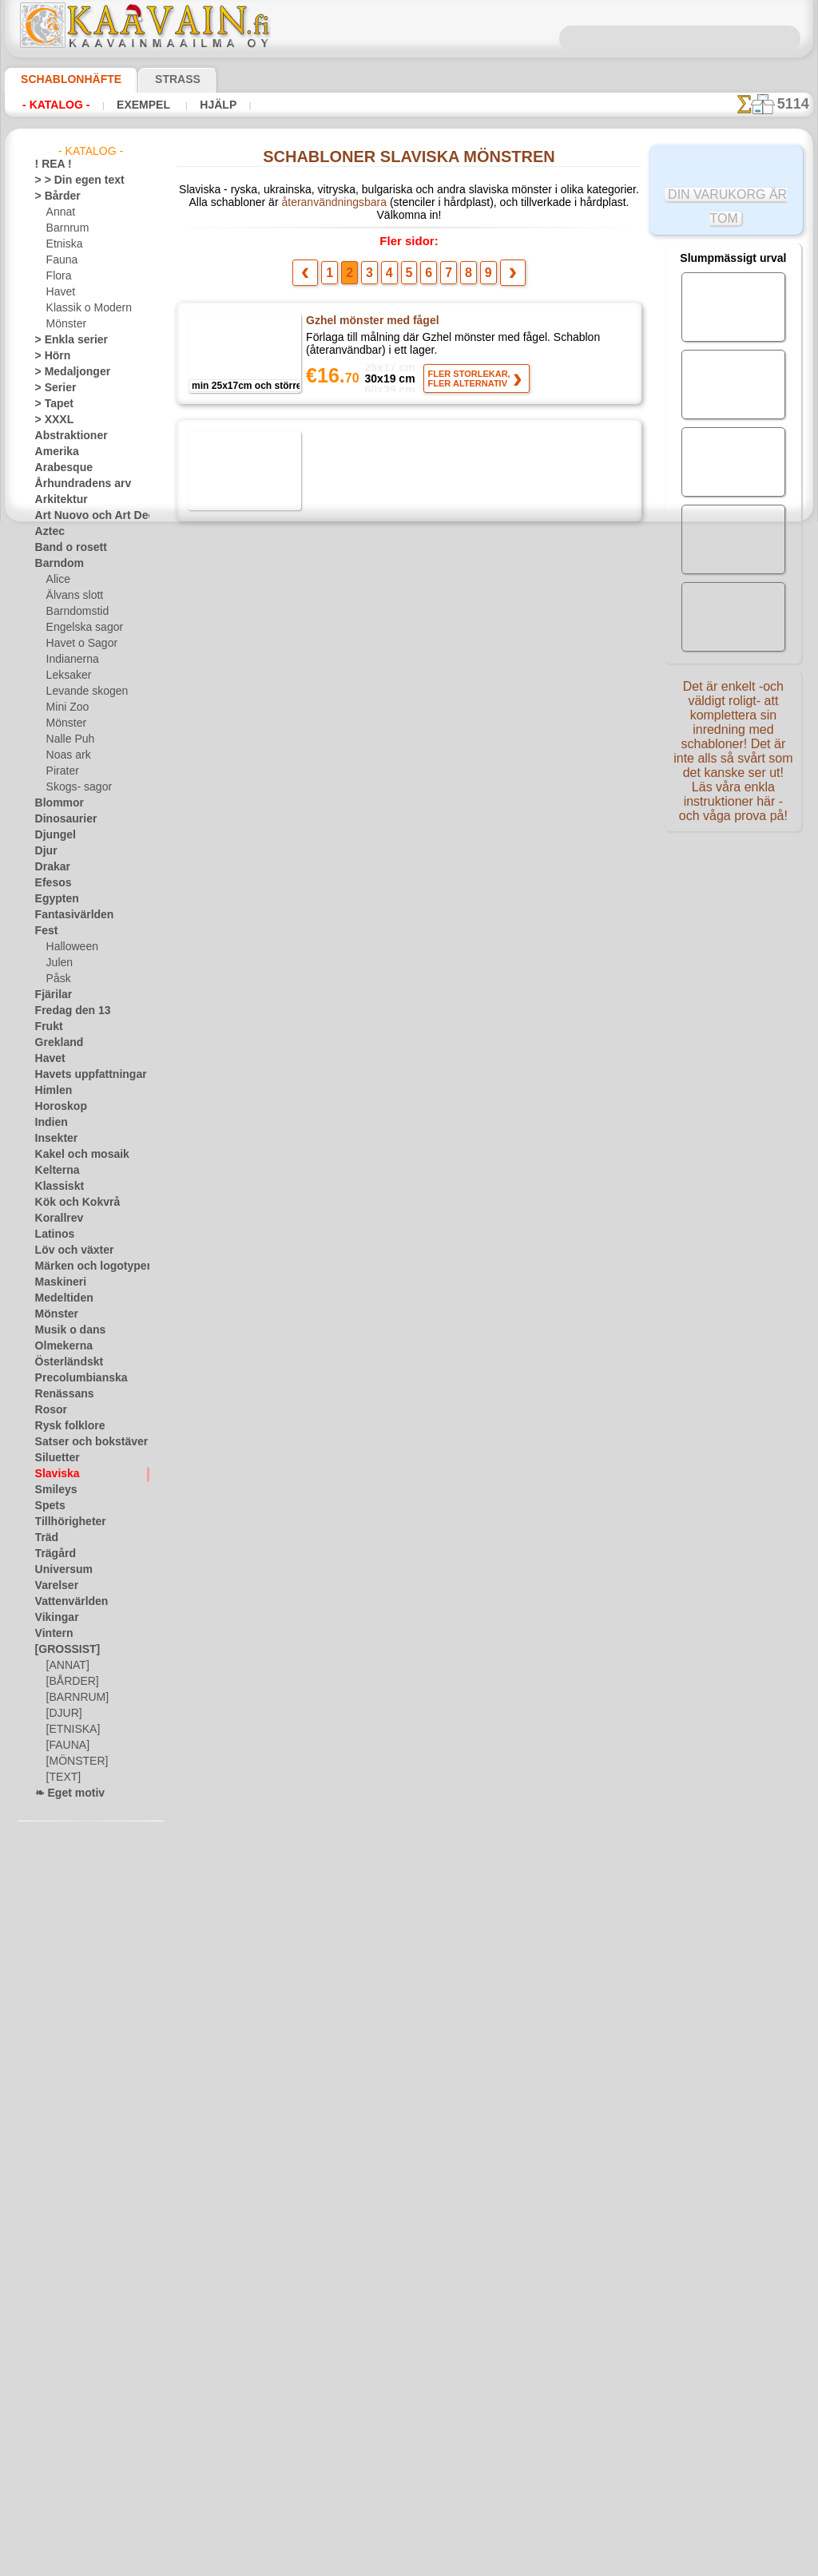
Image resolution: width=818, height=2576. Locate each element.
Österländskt (64, 1362)
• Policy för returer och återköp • (409, 2423)
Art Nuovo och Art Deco (88, 516)
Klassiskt (55, 1186)
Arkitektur (57, 500)
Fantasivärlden (68, 915)
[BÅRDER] (69, 1681)
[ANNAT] (65, 1666)
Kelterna (54, 1170)
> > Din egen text (70, 180)
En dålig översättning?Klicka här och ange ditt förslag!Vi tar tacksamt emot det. (409, 2284)
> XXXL (50, 420)
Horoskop (56, 1107)
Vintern (51, 1634)
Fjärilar (51, 995)
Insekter (53, 1138)
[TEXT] (61, 1777)
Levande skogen (81, 691)
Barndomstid (75, 611)
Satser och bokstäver (82, 1442)
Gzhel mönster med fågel (370, 313)
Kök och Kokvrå (69, 1202)
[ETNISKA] (69, 1729)
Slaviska (53, 1474)
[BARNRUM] (75, 1697)
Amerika (53, 452)
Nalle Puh (67, 739)
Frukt (47, 1027)
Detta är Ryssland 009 (361, 1427)
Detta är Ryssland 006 (361, 1055)
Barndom (55, 564)
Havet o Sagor (77, 643)
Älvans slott (72, 596)
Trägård (52, 1554)
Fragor (350, 2346)
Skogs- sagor (74, 787)
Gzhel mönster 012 (354, 560)
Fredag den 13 (65, 1011)
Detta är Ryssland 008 (361, 1303)
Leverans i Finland (503, 2346)
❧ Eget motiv (64, 1793)
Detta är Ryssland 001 (361, 1798)
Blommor (55, 803)
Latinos (52, 1234)
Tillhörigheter (64, 1522)
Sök (571, 2346)
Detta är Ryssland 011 (361, 2045)
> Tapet (50, 404)
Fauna (60, 260)
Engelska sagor (79, 627)
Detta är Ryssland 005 (361, 931)
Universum (58, 1570)
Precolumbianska (72, 1378)
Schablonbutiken (279, 2346)
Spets (47, 1506)
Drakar (50, 867)
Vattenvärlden (66, 1602)
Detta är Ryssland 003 (361, 684)
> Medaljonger (66, 372)
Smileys (51, 1490)
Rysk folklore (63, 1426)
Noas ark (66, 755)
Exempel (130, 104)
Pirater (61, 771)
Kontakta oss (411, 2346)
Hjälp (197, 104)
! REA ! (50, 164)
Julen (57, 963)
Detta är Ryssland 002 (361, 1674)
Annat (59, 212)
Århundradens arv (75, 484)
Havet (59, 292)
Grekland (55, 1043)
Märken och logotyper (83, 1266)
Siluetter (54, 1458)
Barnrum (65, 228)
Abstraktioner (66, 436)
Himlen (50, 1091)
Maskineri (57, 1282)
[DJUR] (62, 1713)
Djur (44, 851)
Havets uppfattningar (82, 1075)
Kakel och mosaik (73, 1154)
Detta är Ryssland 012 (361, 1922)
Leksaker (65, 675)
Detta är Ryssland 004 (361, 808)
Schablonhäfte (61, 79)
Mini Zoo (65, 707)
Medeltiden (60, 1298)
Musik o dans (64, 1330)
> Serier (51, 388)
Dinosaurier (61, 819)
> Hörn (49, 356)
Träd (44, 1538)
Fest (44, 931)
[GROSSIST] (62, 1650)
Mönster (65, 324)
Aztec (47, 532)
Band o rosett (65, 548)
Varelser (53, 1586)
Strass (153, 79)
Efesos (49, 883)
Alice (56, 580)
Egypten (52, 899)
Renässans (59, 1394)
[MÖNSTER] (73, 1761)
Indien (48, 1123)
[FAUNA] (66, 1745)
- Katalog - (51, 104)
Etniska (62, 244)
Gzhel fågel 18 (342, 436)
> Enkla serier (64, 340)
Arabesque (58, 468)
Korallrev (55, 1218)
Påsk (56, 979)
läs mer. (510, 2563)
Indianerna (70, 659)
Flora (57, 276)
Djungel (51, 835)
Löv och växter (67, 1250)
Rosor (48, 1410)
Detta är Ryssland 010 (361, 1550)
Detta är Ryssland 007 (361, 1179)
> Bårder (53, 196)
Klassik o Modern (84, 308)
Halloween (69, 947)
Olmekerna (58, 1346)
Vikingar (53, 1618)
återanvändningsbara (301, 205)
